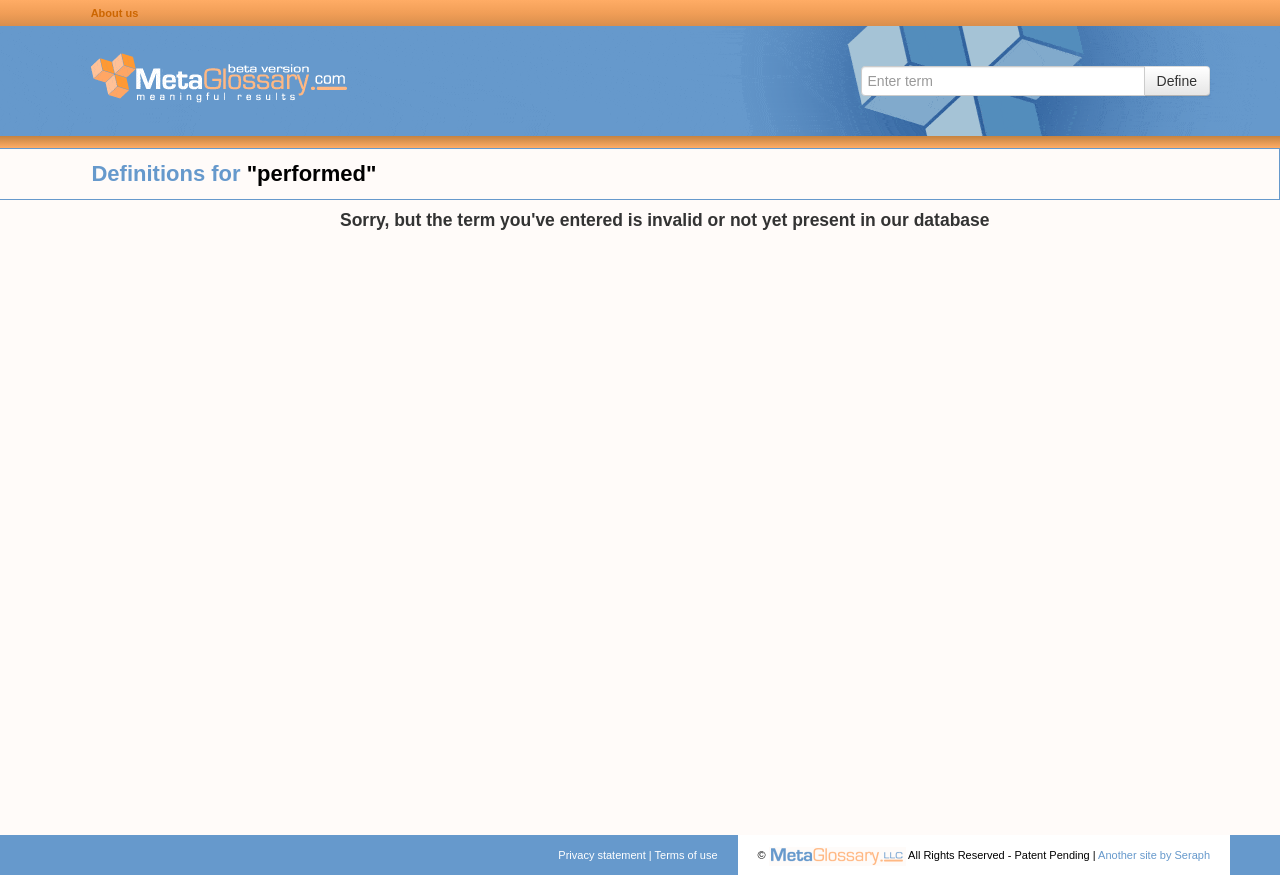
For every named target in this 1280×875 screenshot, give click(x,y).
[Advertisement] (170, 510)
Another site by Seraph (1154, 855)
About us (115, 13)
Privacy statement (601, 855)
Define (1177, 81)
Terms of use (686, 855)
